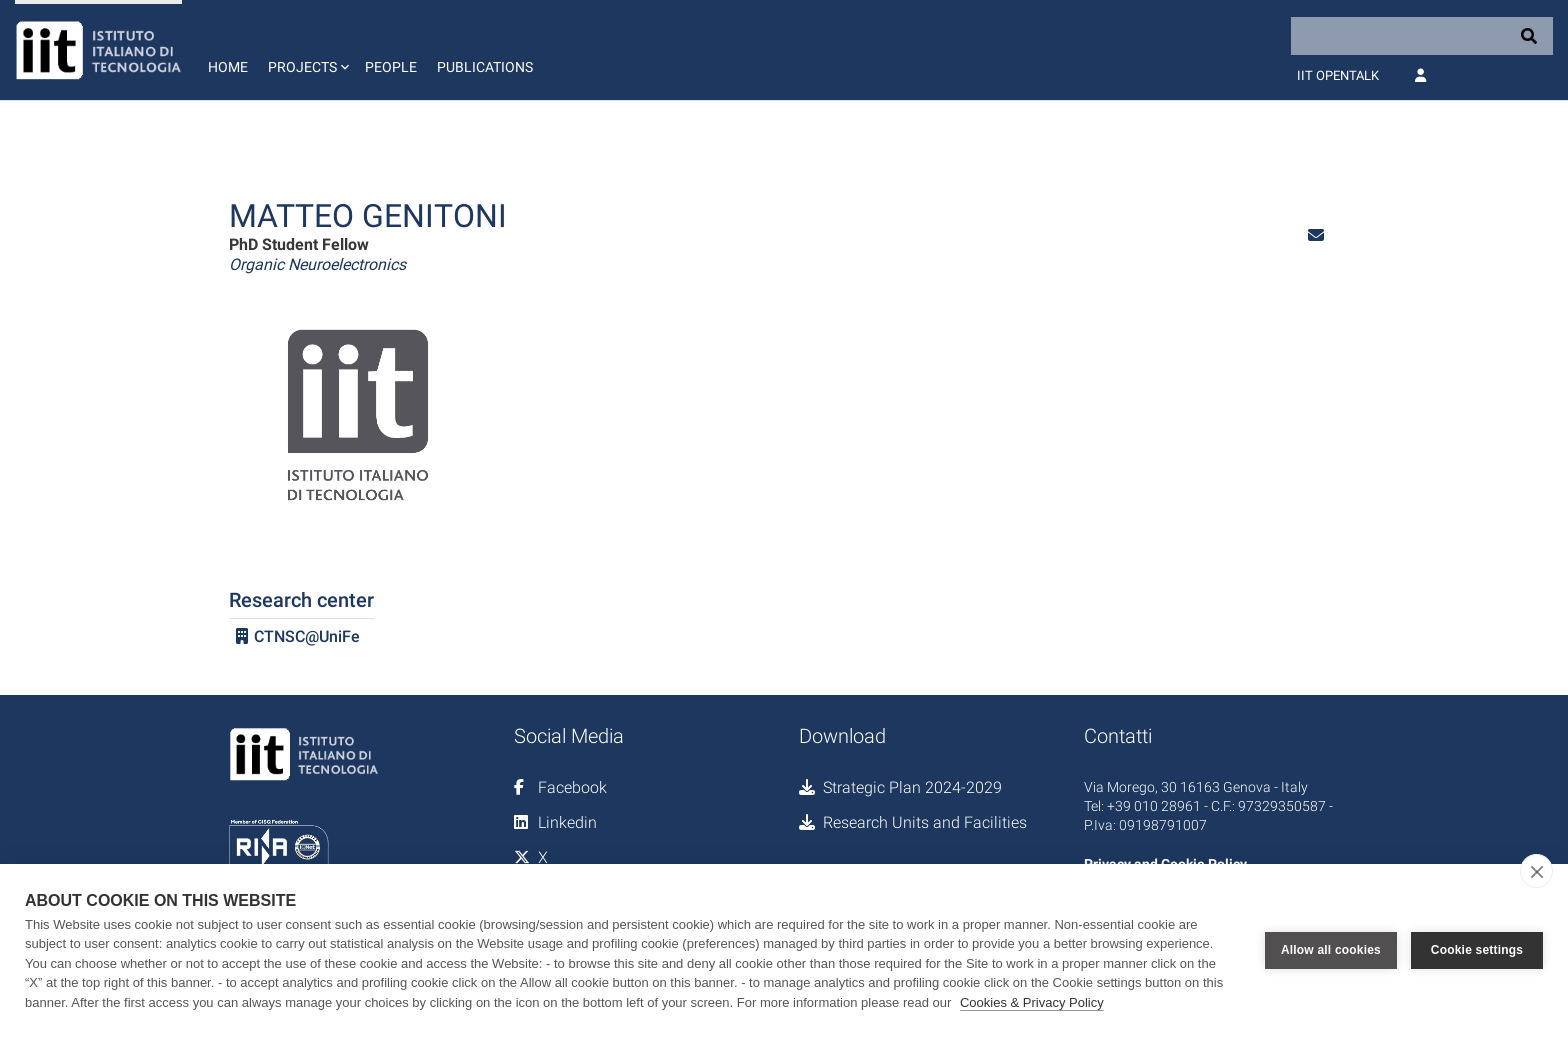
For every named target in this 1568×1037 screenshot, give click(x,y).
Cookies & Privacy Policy (1032, 1002)
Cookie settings (1477, 950)
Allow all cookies (1331, 950)
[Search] (1422, 36)
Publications (485, 67)
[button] (306, 50)
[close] (1536, 871)
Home (228, 67)
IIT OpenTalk (1338, 75)
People (391, 67)
